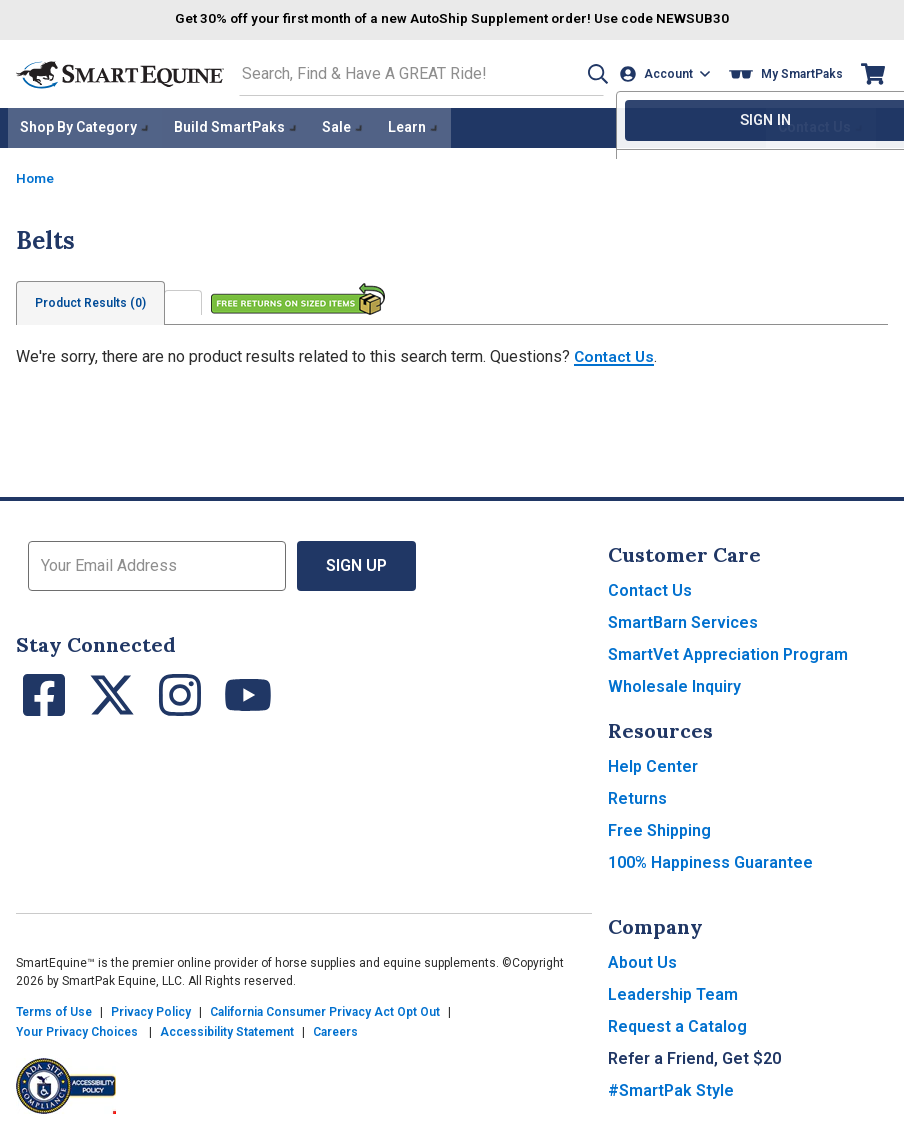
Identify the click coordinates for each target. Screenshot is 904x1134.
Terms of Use (54, 1009)
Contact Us (616, 353)
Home (36, 175)
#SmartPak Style (671, 1087)
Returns (637, 795)
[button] (591, 73)
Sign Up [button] (356, 562)
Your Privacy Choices (77, 1029)
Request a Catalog (677, 1023)
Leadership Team (673, 991)
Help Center (653, 763)
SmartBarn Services (683, 619)
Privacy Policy (151, 1009)
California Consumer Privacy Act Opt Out (325, 1009)
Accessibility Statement (227, 1029)
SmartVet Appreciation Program (728, 651)
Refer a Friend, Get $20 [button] (694, 1055)
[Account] (667, 73)
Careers (335, 1029)
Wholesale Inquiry (674, 683)
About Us (642, 959)
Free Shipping (659, 827)
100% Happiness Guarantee (710, 859)
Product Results (92, 300)
